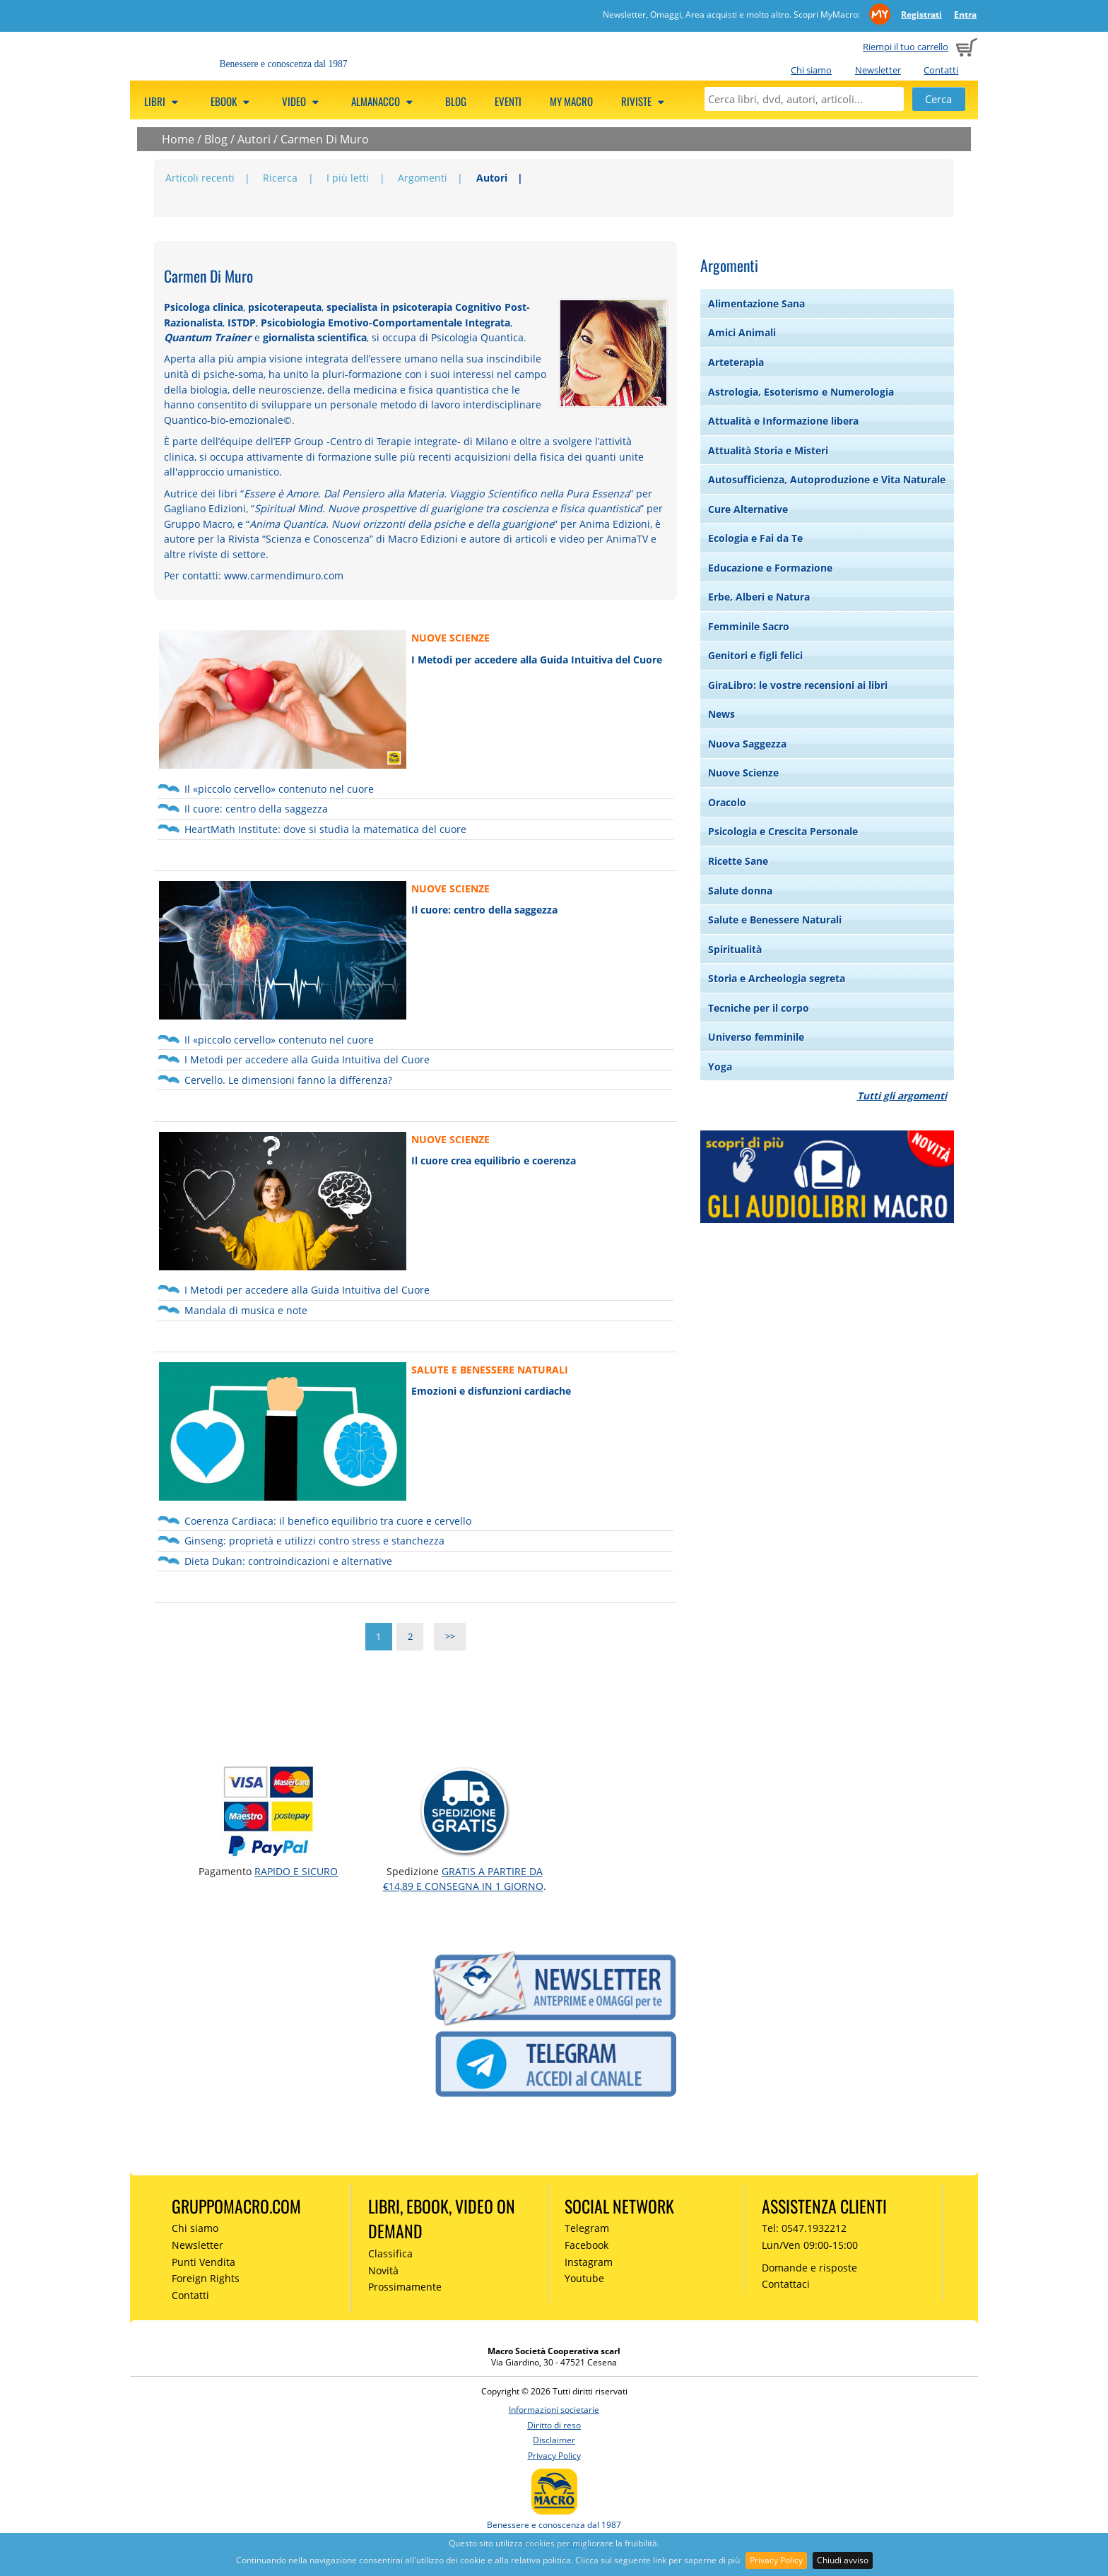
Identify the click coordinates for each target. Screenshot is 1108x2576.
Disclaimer (554, 2440)
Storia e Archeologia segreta (776, 978)
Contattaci (786, 2284)
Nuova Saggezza (747, 743)
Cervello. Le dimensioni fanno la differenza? (288, 1080)
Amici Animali (742, 332)
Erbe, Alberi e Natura (759, 596)
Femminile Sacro (748, 626)
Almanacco (384, 101)
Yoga (720, 1066)
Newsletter (878, 70)
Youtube (584, 2278)
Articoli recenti (200, 177)
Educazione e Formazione (770, 567)
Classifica (390, 2253)
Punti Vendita (203, 2262)
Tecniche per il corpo (758, 1008)
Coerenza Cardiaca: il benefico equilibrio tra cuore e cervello (327, 1521)
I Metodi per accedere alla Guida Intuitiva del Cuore (536, 659)
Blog (455, 101)
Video (302, 101)
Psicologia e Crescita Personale (783, 831)
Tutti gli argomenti (902, 1095)
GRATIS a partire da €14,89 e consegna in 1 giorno (463, 1878)
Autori (254, 139)
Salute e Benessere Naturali (775, 919)
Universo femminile (756, 1037)
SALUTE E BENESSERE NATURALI (489, 1369)
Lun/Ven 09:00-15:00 (810, 2245)
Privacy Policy (776, 2560)
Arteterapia (736, 362)
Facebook (586, 2245)
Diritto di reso (554, 2425)
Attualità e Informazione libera (783, 420)
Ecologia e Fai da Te (755, 538)
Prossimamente (405, 2286)
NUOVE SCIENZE (450, 637)
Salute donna (740, 890)
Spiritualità (735, 949)
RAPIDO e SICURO (296, 1871)
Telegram (587, 2228)
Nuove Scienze (743, 772)
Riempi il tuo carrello (905, 46)
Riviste (644, 101)
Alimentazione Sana (756, 303)
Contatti (941, 70)
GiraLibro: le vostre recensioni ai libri (798, 685)
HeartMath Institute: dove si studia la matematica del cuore (325, 829)
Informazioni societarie (554, 2410)
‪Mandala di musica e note (245, 1310)
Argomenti (422, 177)
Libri (163, 101)
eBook (232, 101)
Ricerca (280, 177)
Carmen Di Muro (325, 139)
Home (178, 139)
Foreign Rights (206, 2278)
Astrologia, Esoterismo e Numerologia (801, 391)
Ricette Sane (738, 861)
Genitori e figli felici (755, 655)
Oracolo (727, 802)
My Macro (571, 101)
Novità (383, 2270)
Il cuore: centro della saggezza (256, 808)
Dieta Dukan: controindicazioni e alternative (288, 1561)
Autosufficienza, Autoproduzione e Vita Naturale (826, 479)
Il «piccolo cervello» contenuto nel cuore (279, 789)
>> (450, 1637)
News (721, 714)
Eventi (508, 101)
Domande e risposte (809, 2267)
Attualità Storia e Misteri (768, 450)
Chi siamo (811, 70)
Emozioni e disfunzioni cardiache (491, 1391)
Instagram (589, 2262)
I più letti (347, 177)
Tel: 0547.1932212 (804, 2228)
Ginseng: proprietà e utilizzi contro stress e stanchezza (314, 1540)
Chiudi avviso (842, 2560)
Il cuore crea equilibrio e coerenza (493, 1160)
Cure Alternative (748, 509)
